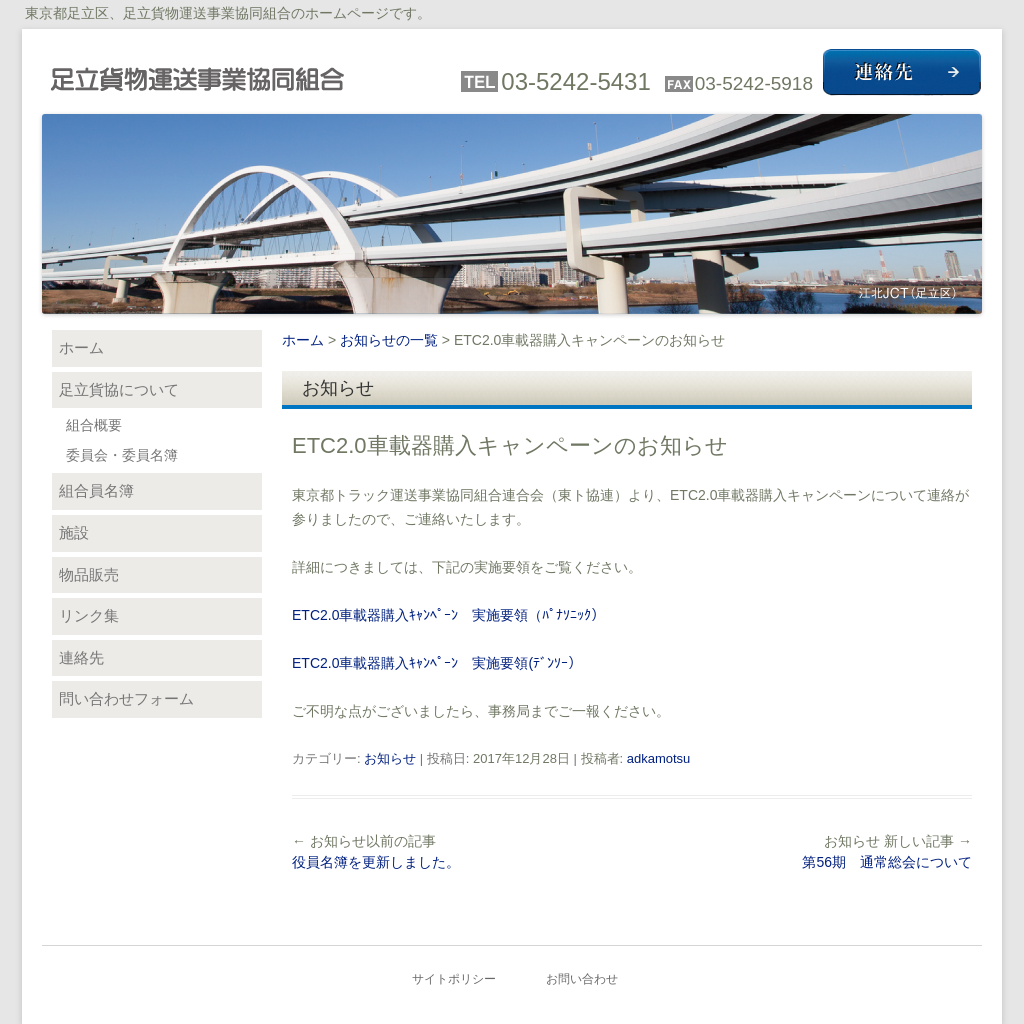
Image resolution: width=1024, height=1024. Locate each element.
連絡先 (81, 657)
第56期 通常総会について (887, 862)
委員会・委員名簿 (122, 455)
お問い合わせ (582, 979)
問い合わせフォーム (126, 698)
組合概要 (94, 425)
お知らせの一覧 (389, 340)
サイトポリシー (454, 979)
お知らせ (390, 758)
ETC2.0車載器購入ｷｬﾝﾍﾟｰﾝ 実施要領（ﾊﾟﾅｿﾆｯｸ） (448, 615)
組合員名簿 (96, 490)
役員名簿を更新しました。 (376, 862)
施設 (74, 532)
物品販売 (89, 574)
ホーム (303, 340)
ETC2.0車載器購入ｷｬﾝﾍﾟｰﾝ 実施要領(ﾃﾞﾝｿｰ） (437, 663)
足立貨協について (119, 389)
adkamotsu (659, 758)
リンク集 (89, 615)
